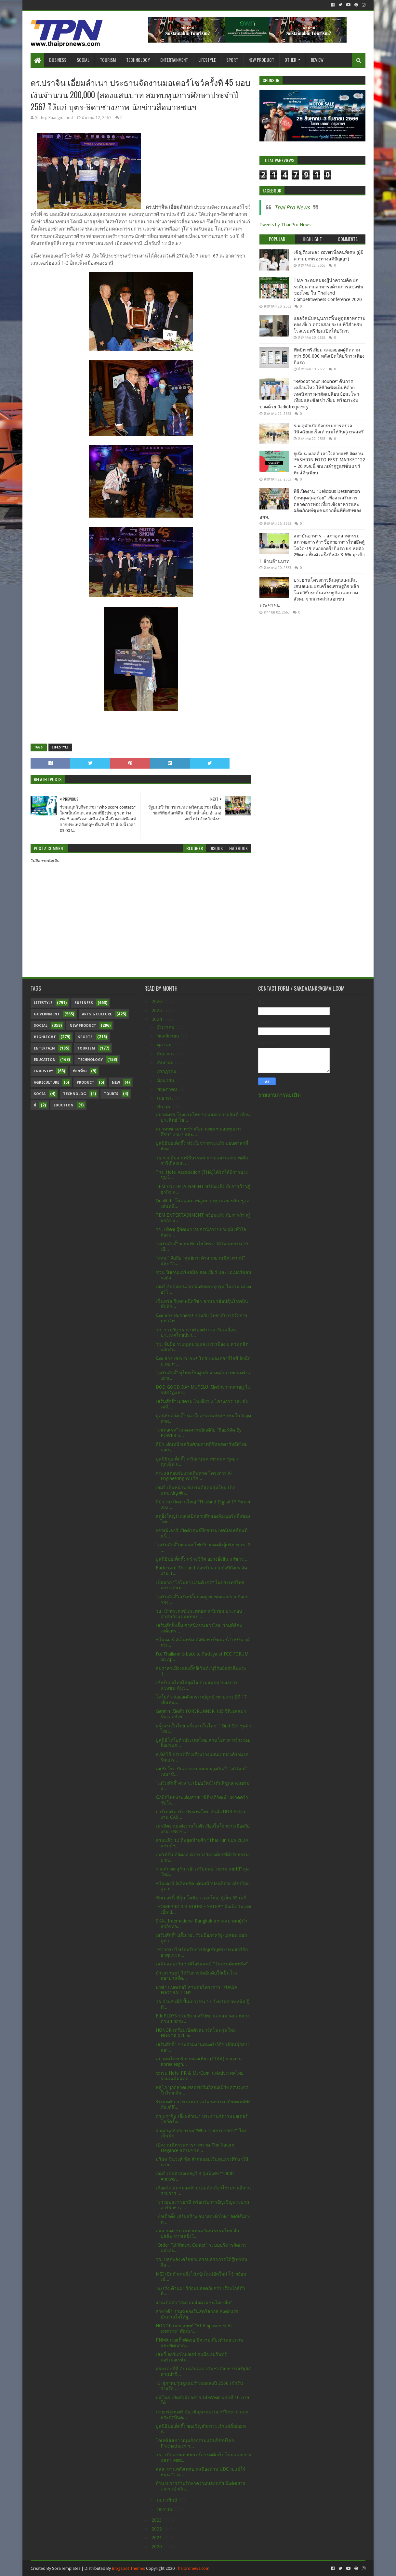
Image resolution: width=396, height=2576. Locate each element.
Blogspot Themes (128, 2568)
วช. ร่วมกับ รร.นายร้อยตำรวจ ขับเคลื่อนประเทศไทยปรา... (196, 1332)
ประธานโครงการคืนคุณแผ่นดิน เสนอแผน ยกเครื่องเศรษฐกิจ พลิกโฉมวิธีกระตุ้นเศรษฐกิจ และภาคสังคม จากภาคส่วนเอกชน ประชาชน (309, 592)
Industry (43, 1071)
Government (47, 1014)
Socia (40, 1094)
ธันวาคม (166, 1027)
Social (83, 59)
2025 (157, 1010)
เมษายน (165, 1098)
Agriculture (46, 1082)
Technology (138, 59)
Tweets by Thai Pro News (284, 224)
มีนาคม (165, 1106)
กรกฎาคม (167, 1071)
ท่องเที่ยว (79, 1071)
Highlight (45, 1037)
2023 (157, 2520)
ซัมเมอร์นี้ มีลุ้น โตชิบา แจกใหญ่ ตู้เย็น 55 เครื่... (203, 1897)
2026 (157, 1001)
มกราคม (166, 2509)
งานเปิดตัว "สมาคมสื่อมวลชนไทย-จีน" (194, 2302)
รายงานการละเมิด (279, 1095)
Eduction (63, 1105)
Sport (232, 59)
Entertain (44, 1048)
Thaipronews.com (192, 2568)
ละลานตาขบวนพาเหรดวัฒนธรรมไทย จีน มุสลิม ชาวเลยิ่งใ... (197, 2233)
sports (85, 1037)
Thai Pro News (292, 207)
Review (317, 59)
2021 (157, 2537)
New (116, 1082)
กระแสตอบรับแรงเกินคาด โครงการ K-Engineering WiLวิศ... (194, 1476)
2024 (157, 1019)
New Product (261, 59)
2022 (157, 2528)
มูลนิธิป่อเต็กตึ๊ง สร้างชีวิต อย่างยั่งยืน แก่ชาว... (201, 1559)
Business (57, 59)
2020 (157, 2546)
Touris (111, 1094)
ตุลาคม (165, 1044)
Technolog (74, 1094)
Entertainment (174, 59)
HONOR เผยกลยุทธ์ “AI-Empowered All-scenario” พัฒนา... (195, 2328)
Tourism (108, 59)
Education (45, 1060)
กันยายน (166, 1053)
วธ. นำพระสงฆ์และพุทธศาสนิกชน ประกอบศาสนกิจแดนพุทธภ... (199, 1613)
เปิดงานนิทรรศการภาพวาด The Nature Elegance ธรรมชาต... (195, 2147)
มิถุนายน (166, 1080)
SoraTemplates (66, 2568)
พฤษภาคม (167, 1089)
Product (85, 1082)
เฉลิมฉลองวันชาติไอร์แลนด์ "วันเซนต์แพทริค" (202, 1963)
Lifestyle (207, 59)
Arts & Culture (97, 1014)
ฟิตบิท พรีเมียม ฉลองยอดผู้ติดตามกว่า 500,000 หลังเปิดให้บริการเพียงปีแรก (329, 356)
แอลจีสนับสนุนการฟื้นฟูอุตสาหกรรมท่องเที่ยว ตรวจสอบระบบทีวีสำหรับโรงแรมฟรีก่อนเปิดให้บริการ (329, 325)
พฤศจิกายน (168, 1035)
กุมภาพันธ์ (167, 2500)
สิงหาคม (166, 1062)
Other (290, 59)
